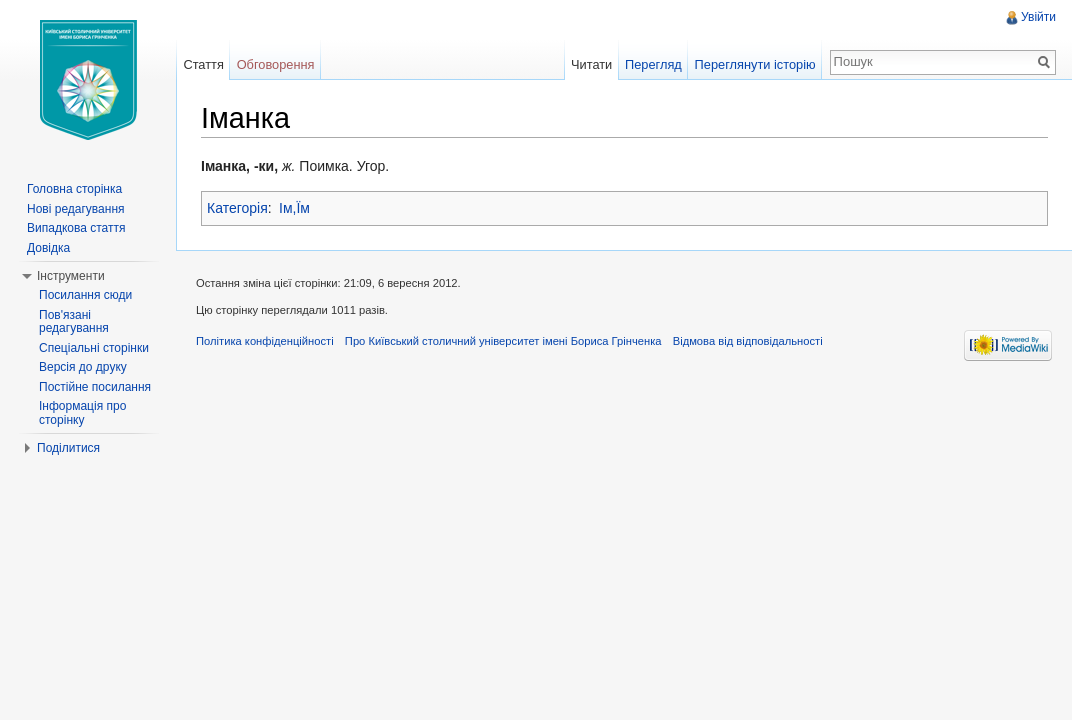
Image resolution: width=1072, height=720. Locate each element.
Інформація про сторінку (82, 413)
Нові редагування (76, 209)
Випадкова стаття (76, 228)
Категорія (237, 208)
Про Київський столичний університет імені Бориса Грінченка (503, 341)
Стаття (203, 64)
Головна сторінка (74, 189)
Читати (591, 64)
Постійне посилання (95, 387)
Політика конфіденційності (265, 341)
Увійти (1038, 17)
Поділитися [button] (68, 448)
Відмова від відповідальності (748, 341)
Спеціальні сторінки (94, 348)
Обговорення (276, 64)
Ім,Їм (294, 208)
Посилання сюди (85, 295)
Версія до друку (83, 367)
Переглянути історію (755, 64)
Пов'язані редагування (74, 322)
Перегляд (653, 64)
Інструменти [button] (71, 276)
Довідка (48, 248)
